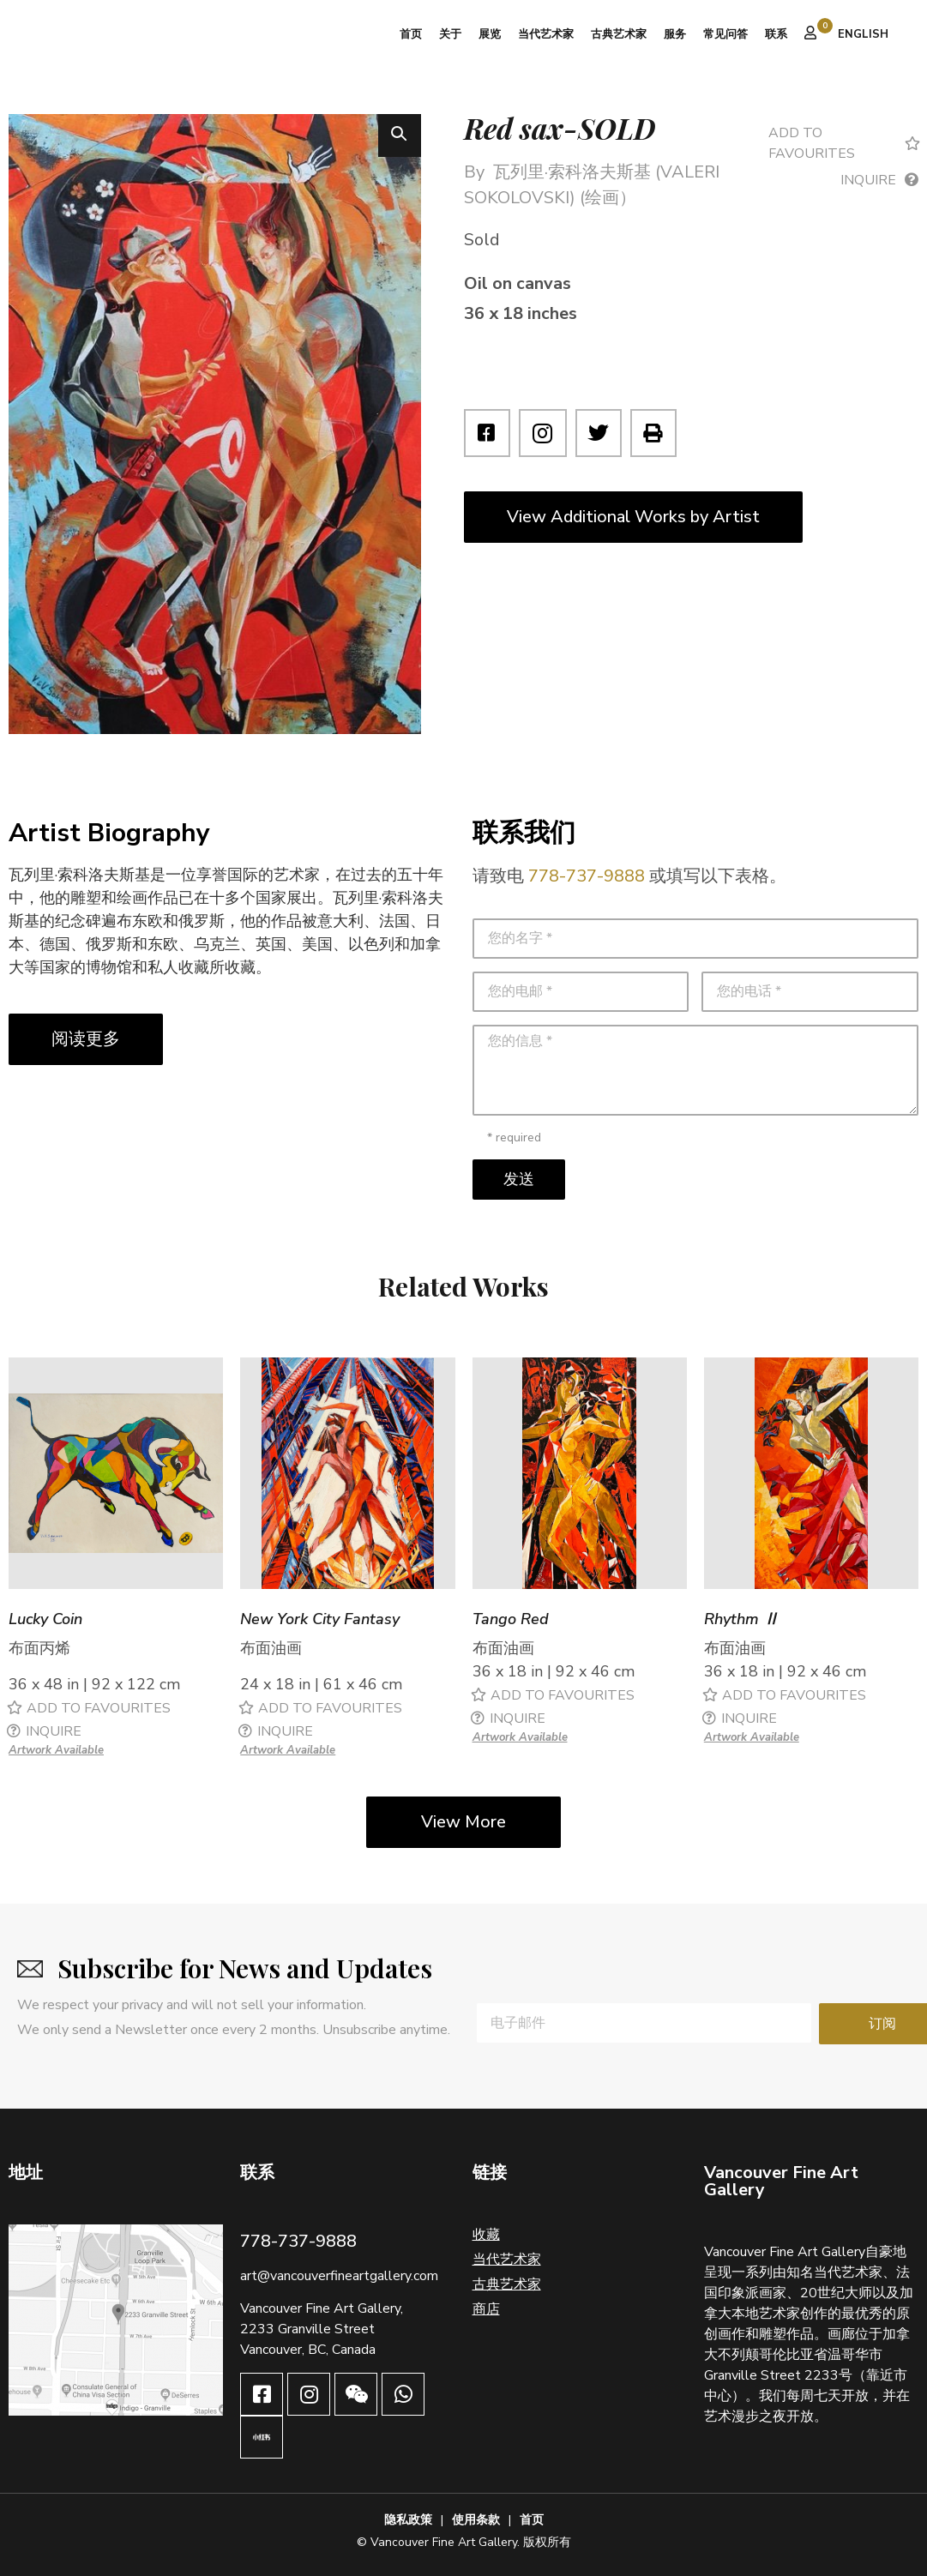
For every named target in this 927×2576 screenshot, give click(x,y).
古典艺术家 (619, 34)
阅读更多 (85, 1038)
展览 (490, 34)
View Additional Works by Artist (633, 516)
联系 (776, 34)
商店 (486, 2309)
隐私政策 (408, 2520)
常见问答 (725, 34)
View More (463, 1821)
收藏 (486, 2234)
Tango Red (511, 1619)
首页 (411, 34)
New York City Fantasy (320, 1619)
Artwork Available (56, 1750)
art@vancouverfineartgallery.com (339, 2275)
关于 (450, 34)
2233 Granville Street (307, 2329)
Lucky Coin (45, 1619)
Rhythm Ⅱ (741, 1619)
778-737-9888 (586, 876)
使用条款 (476, 2520)
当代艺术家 (546, 34)
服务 (675, 34)
